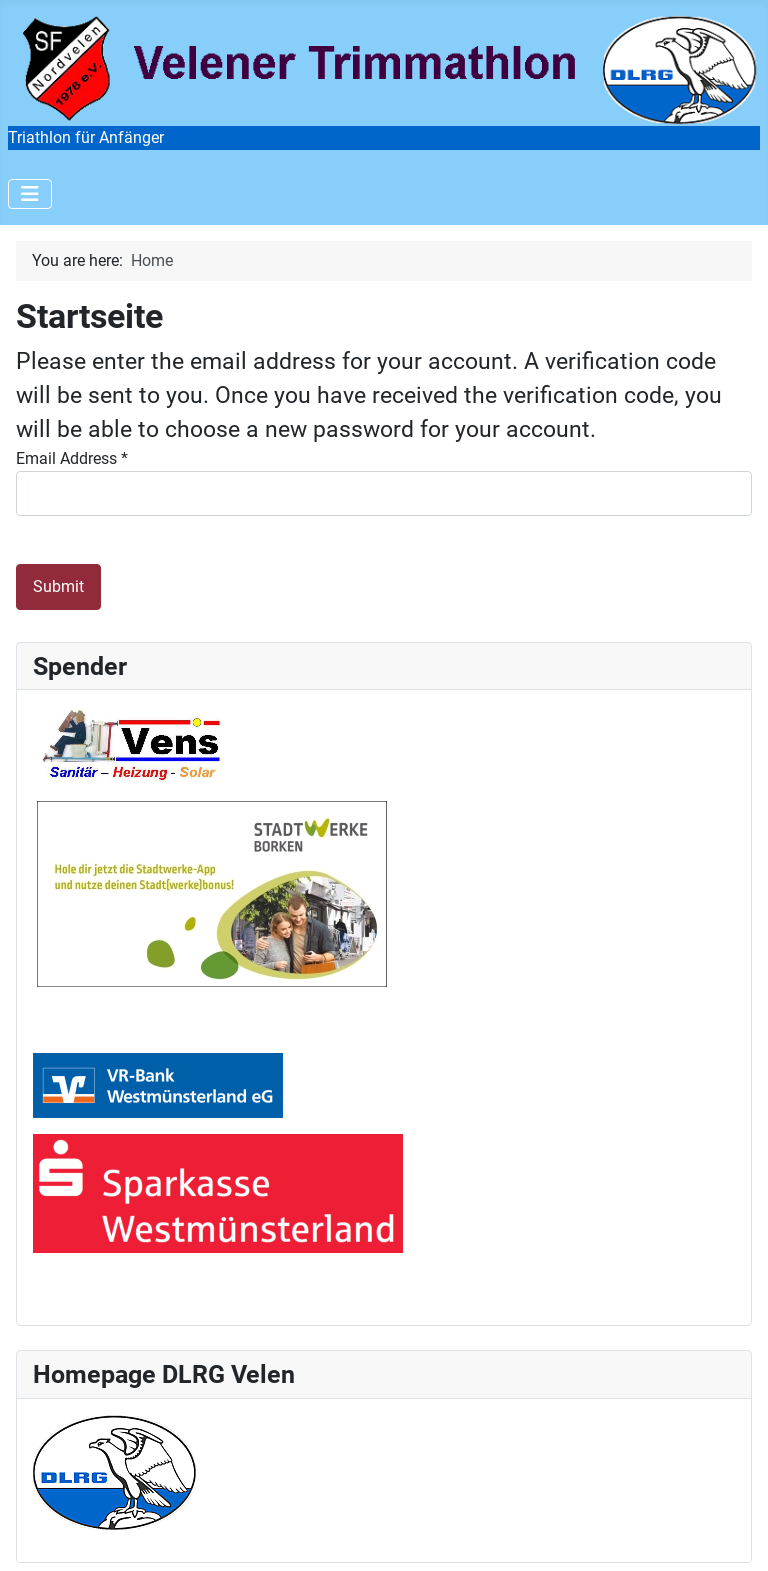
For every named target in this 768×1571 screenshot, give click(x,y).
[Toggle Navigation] (30, 194)
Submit (58, 586)
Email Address (72, 458)
